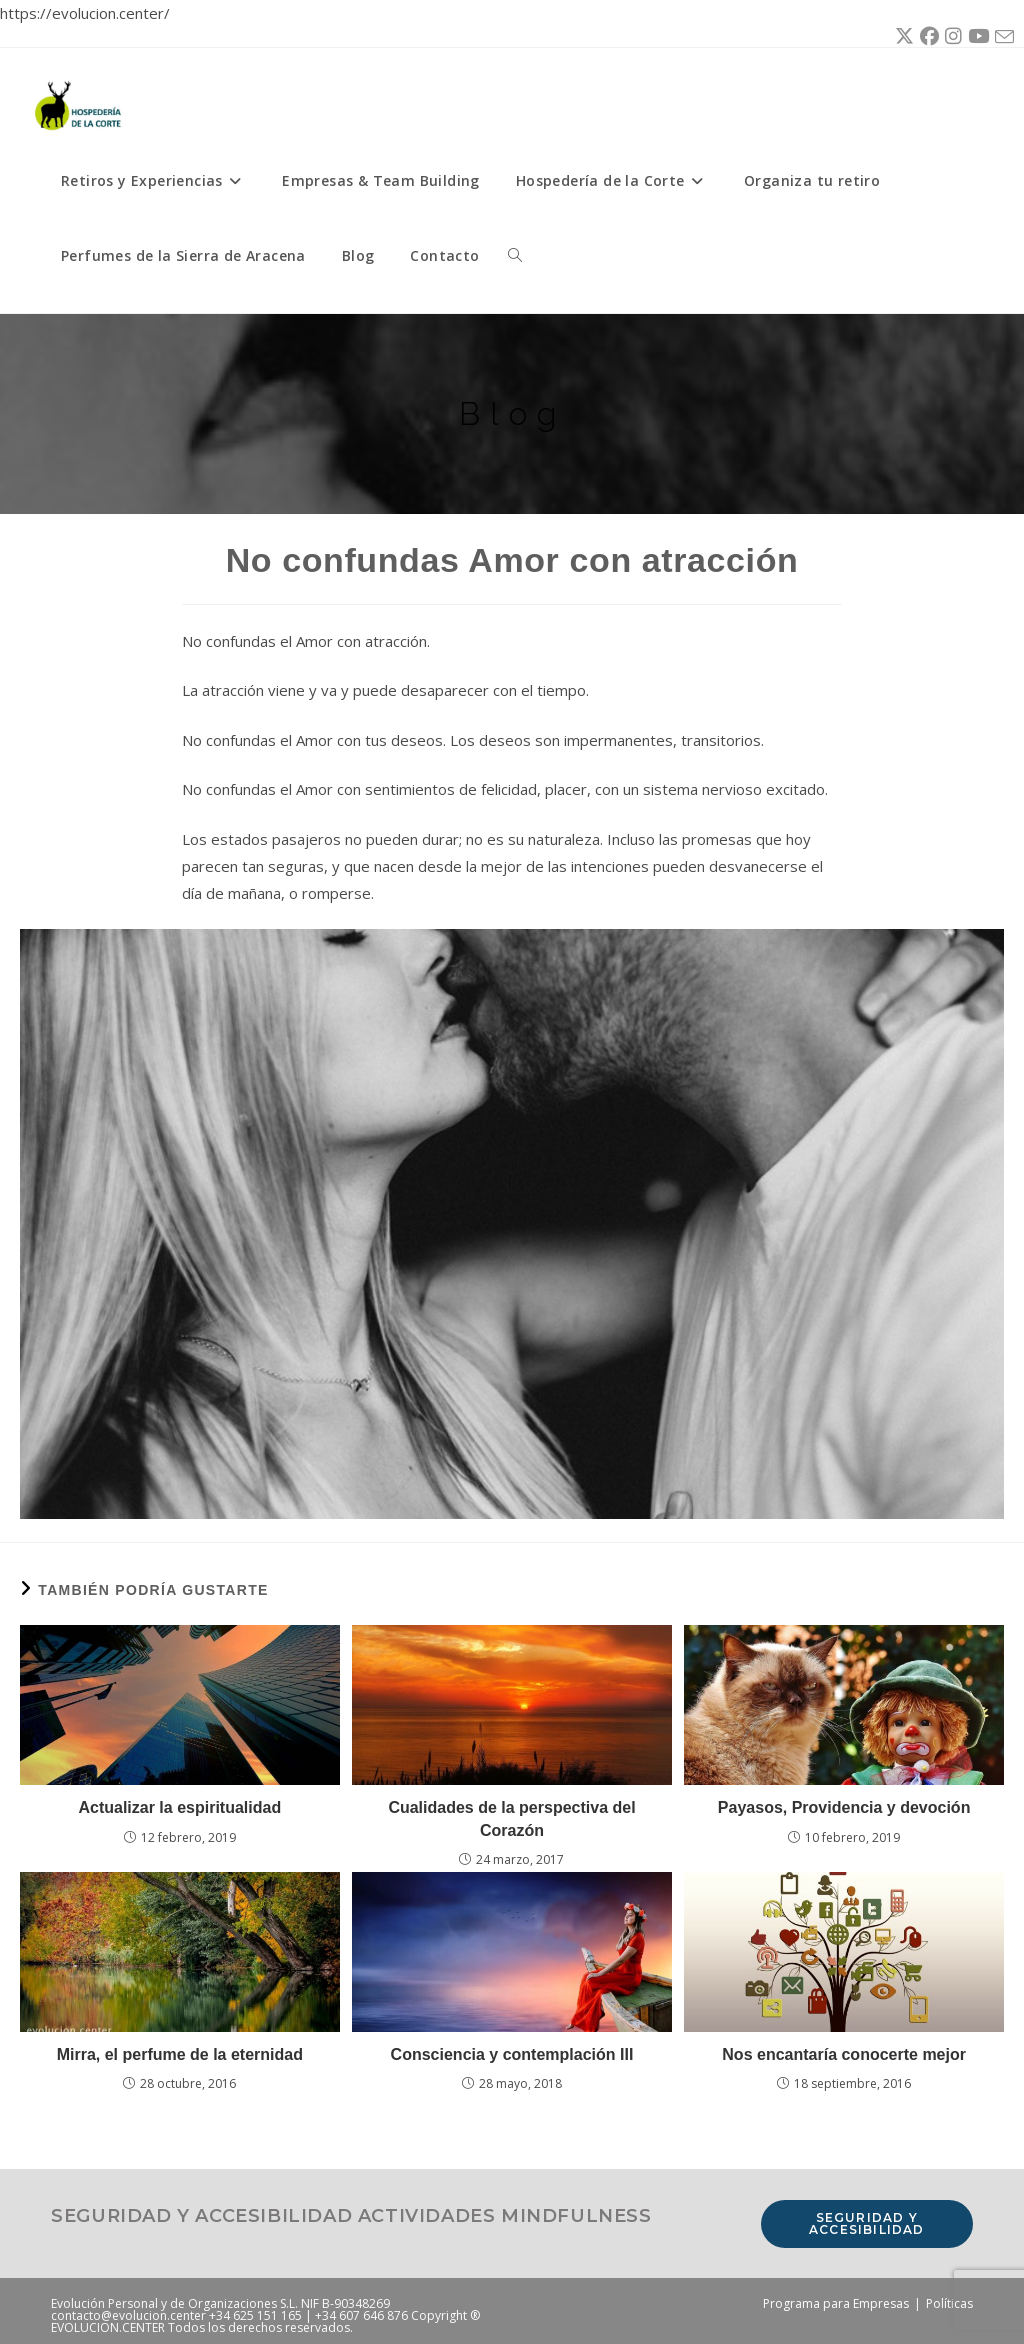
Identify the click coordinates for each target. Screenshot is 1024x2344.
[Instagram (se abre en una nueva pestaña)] (950, 37)
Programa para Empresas (836, 2303)
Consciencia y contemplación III (512, 2054)
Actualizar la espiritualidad (179, 1807)
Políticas (949, 2303)
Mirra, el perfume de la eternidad (180, 2054)
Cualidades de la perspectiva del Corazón (511, 1818)
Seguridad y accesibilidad (867, 2223)
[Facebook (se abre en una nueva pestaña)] (926, 37)
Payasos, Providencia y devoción (844, 1807)
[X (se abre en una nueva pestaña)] (901, 37)
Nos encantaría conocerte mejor (844, 2054)
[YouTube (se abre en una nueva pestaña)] (975, 37)
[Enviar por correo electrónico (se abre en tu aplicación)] (1001, 37)
